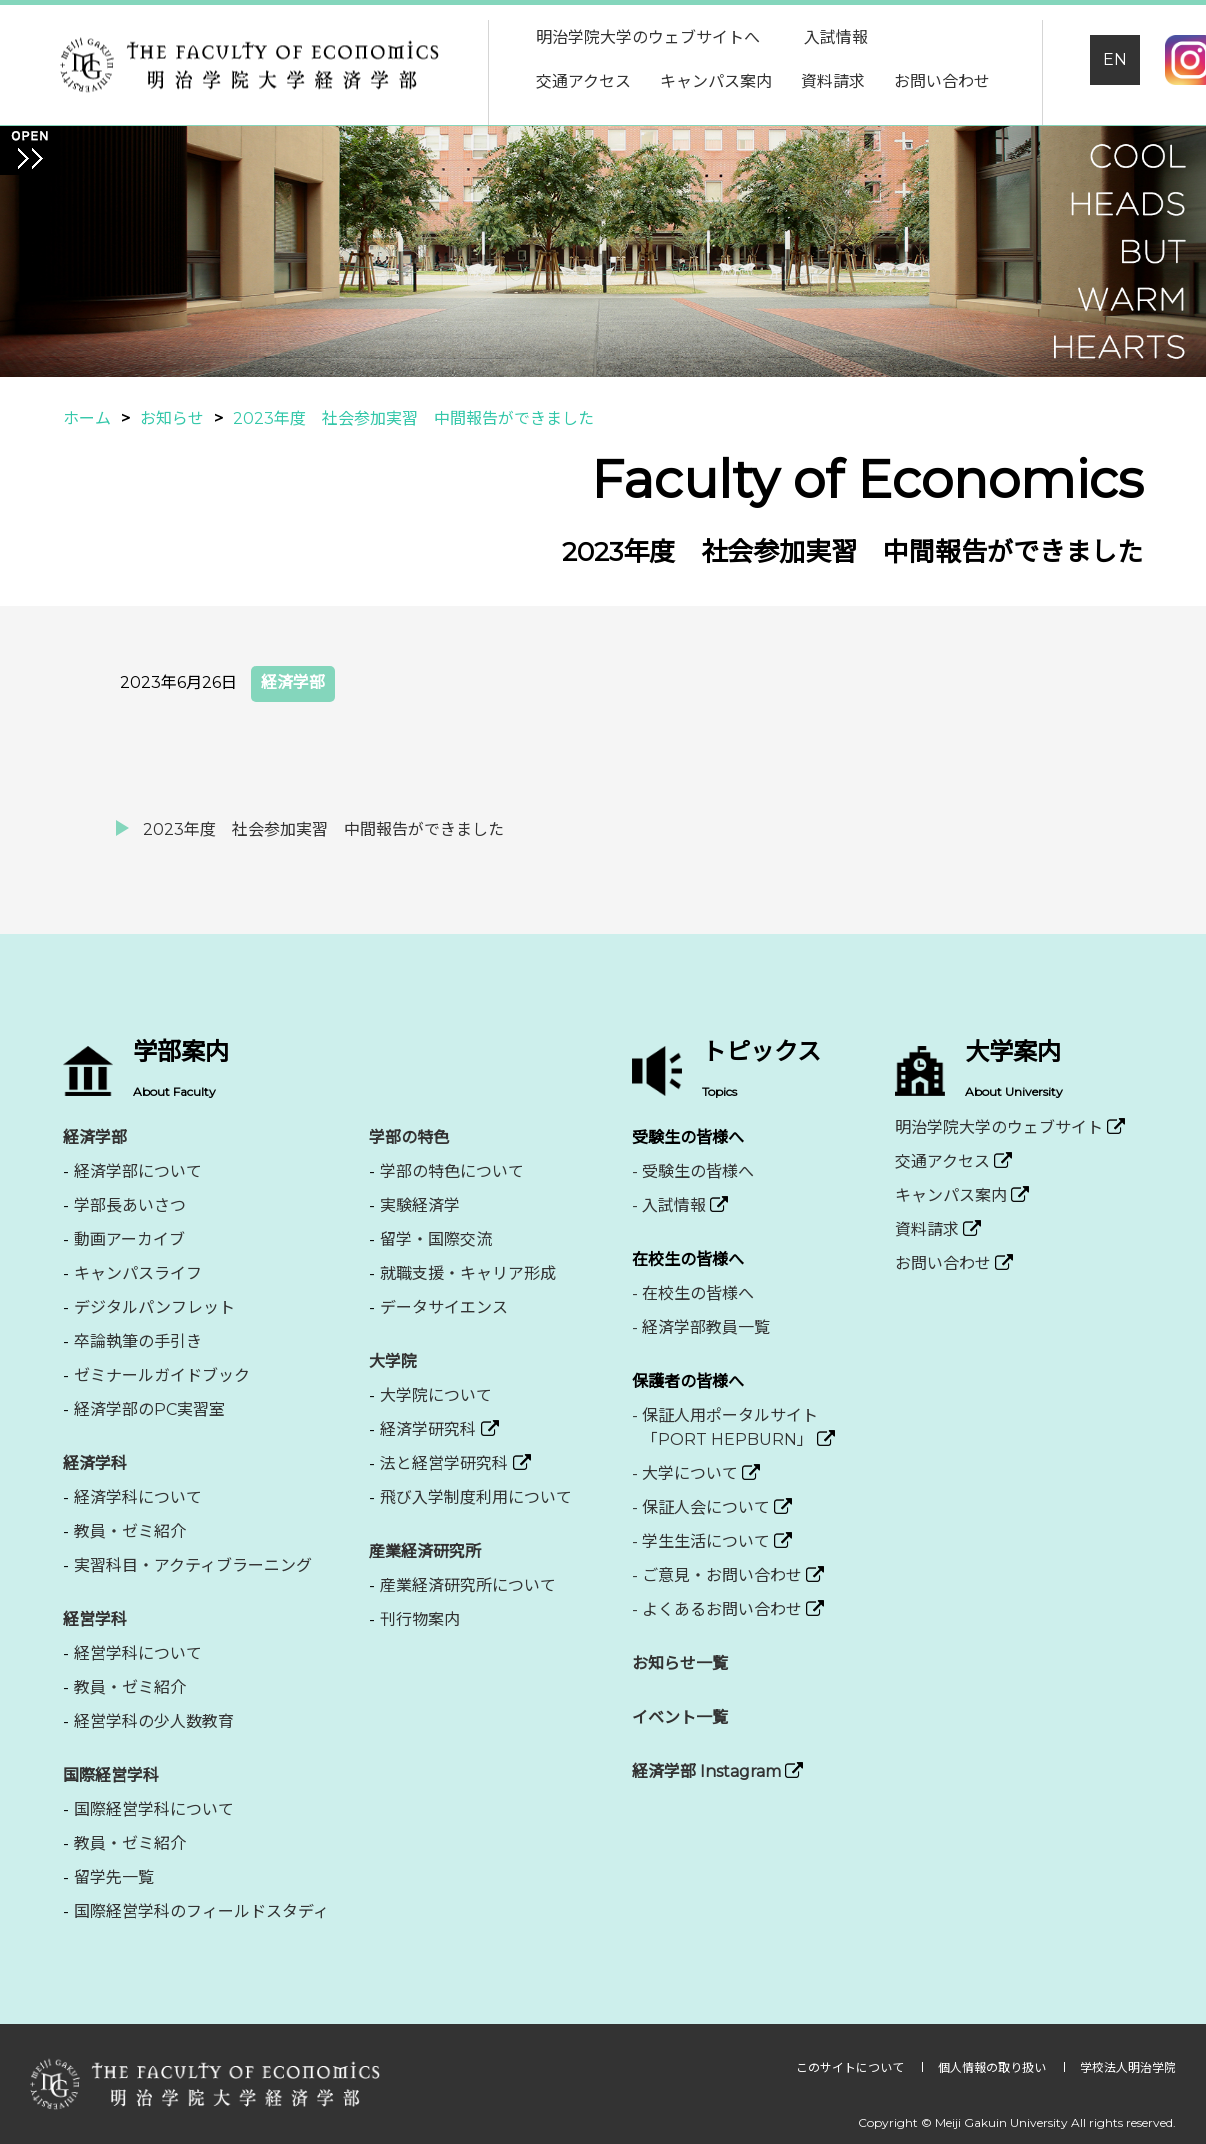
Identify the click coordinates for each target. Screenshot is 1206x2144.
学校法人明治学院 (1128, 2067)
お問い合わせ (942, 81)
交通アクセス (583, 81)
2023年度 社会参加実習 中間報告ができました (323, 829)
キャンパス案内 (716, 81)
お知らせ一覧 (680, 1663)
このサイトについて (851, 2067)
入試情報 (836, 37)
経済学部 (293, 682)
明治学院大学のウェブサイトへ (648, 37)
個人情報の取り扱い (993, 2067)
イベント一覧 (680, 1717)
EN (1115, 59)
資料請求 (833, 81)
